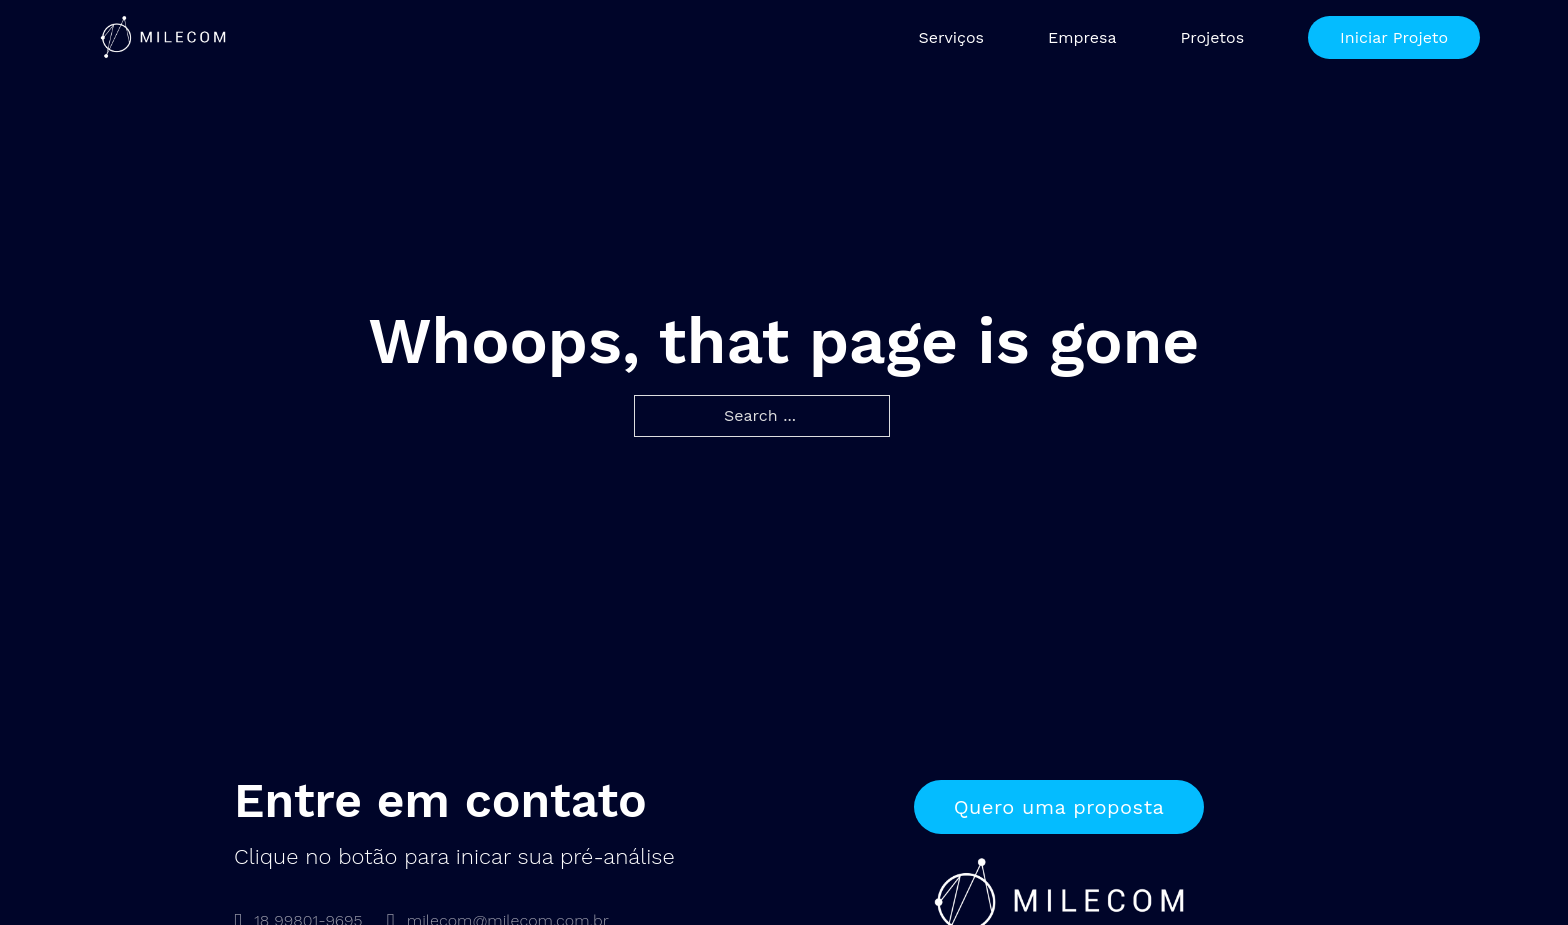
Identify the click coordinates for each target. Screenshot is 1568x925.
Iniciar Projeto (1394, 37)
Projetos (1212, 37)
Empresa (1082, 37)
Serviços (951, 37)
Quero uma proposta (1059, 807)
